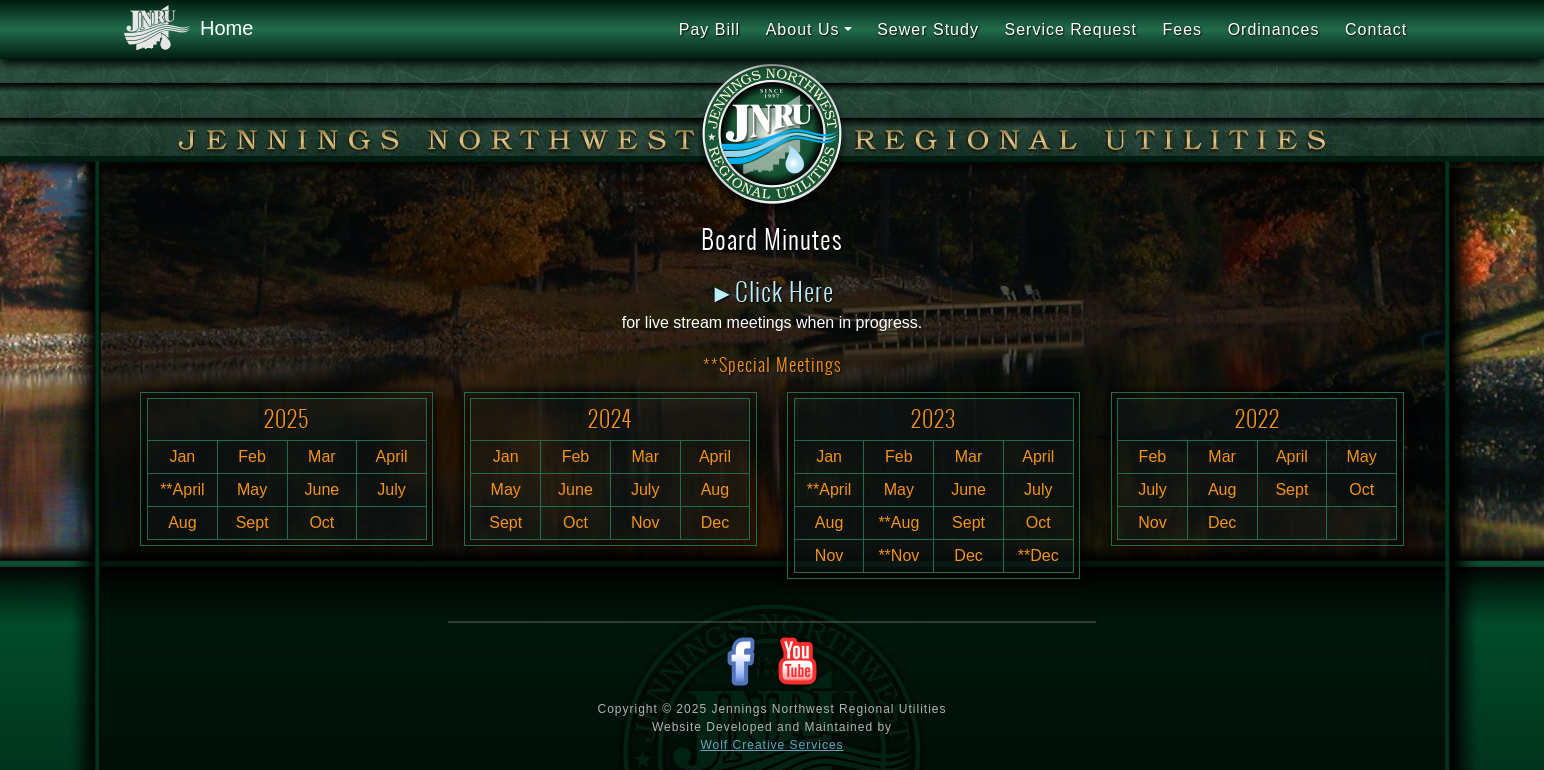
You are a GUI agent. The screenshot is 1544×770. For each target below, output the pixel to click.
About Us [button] (803, 29)
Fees (1182, 29)
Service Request (1070, 29)
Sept (252, 522)
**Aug (898, 522)
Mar (322, 456)
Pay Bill (709, 29)
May (252, 489)
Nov (645, 522)
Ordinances (1274, 29)
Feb (252, 456)
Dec (715, 522)
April (392, 456)
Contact (1376, 29)
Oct (321, 522)
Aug (182, 522)
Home (188, 29)
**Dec (1038, 555)
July (391, 489)
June (322, 489)
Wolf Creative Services (771, 745)
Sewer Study (928, 29)
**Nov (898, 555)
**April (182, 489)
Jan (182, 456)
